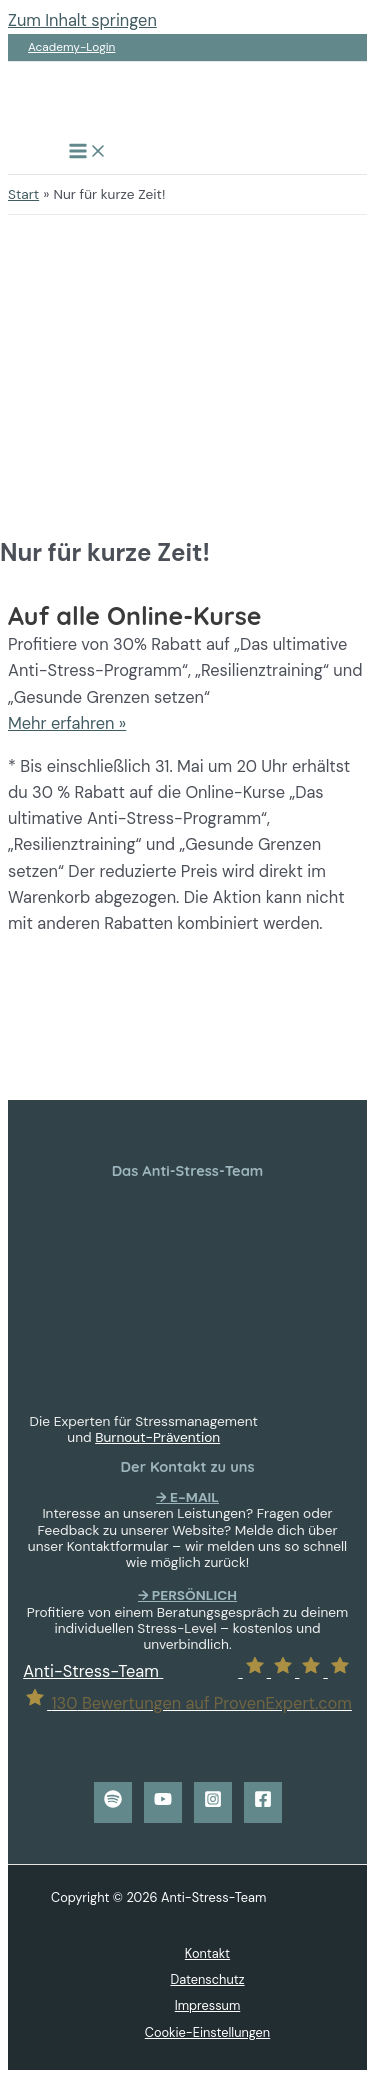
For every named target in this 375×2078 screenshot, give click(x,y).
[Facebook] (263, 1802)
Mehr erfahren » (67, 723)
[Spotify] (113, 1802)
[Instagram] (213, 1802)
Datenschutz (207, 1979)
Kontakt (207, 1953)
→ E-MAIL (187, 1497)
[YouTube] (163, 1802)
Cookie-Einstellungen (207, 2032)
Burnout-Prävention (157, 1437)
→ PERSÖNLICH (187, 1595)
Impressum (208, 2005)
